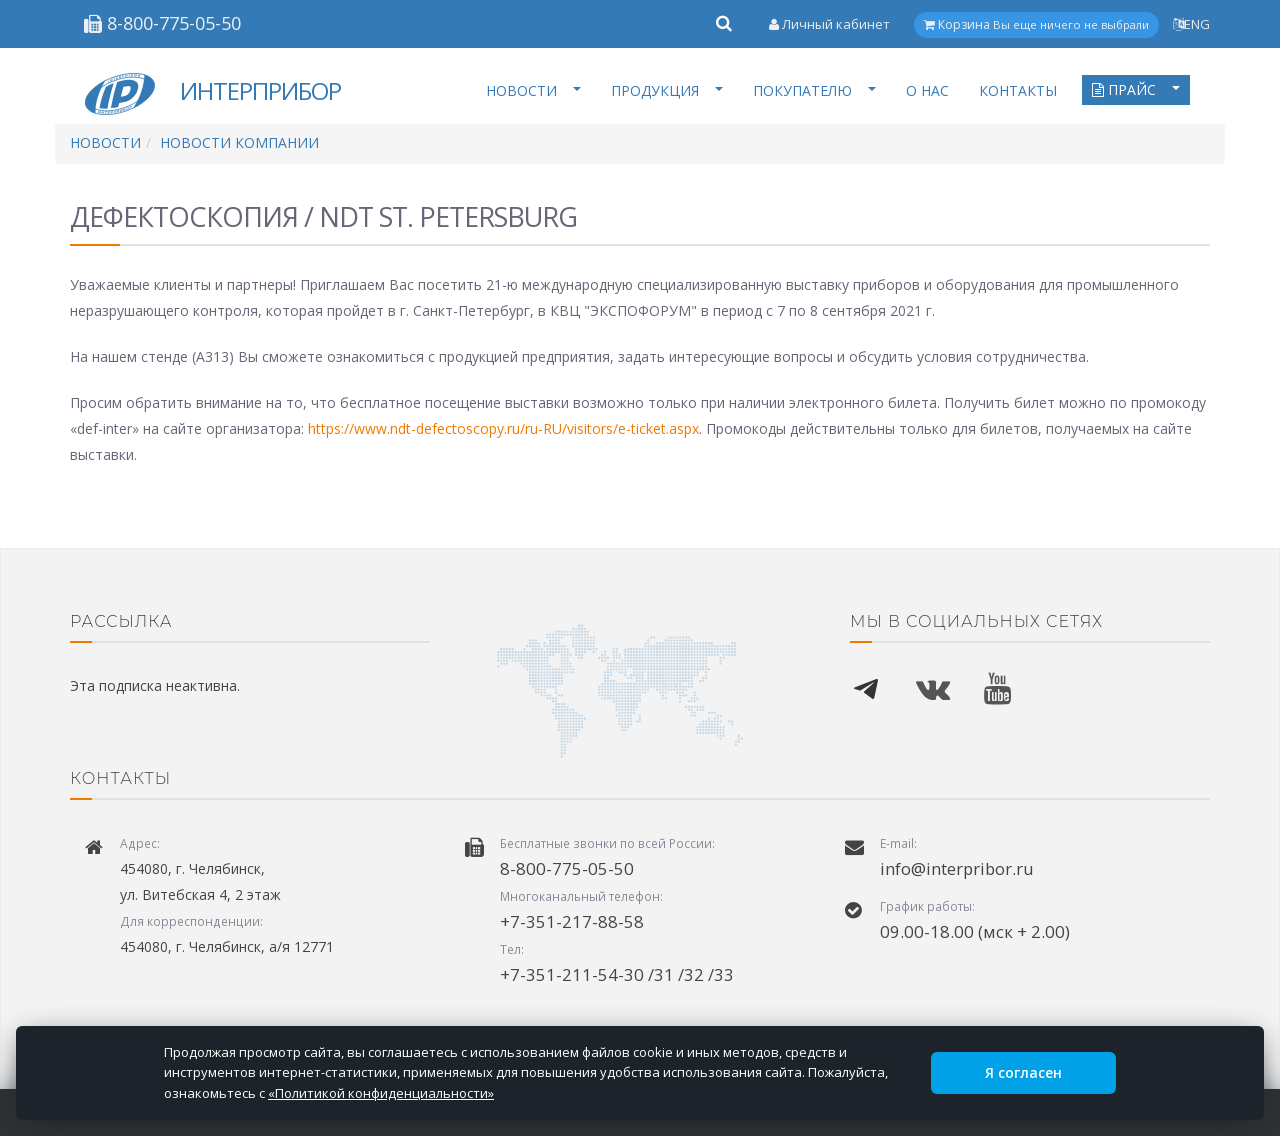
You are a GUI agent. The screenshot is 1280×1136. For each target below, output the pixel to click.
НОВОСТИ (533, 90)
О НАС (927, 90)
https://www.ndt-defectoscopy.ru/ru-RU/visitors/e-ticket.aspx (503, 428)
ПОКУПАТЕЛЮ (814, 90)
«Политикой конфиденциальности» (381, 1093)
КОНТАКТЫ (1018, 90)
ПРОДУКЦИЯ (667, 90)
